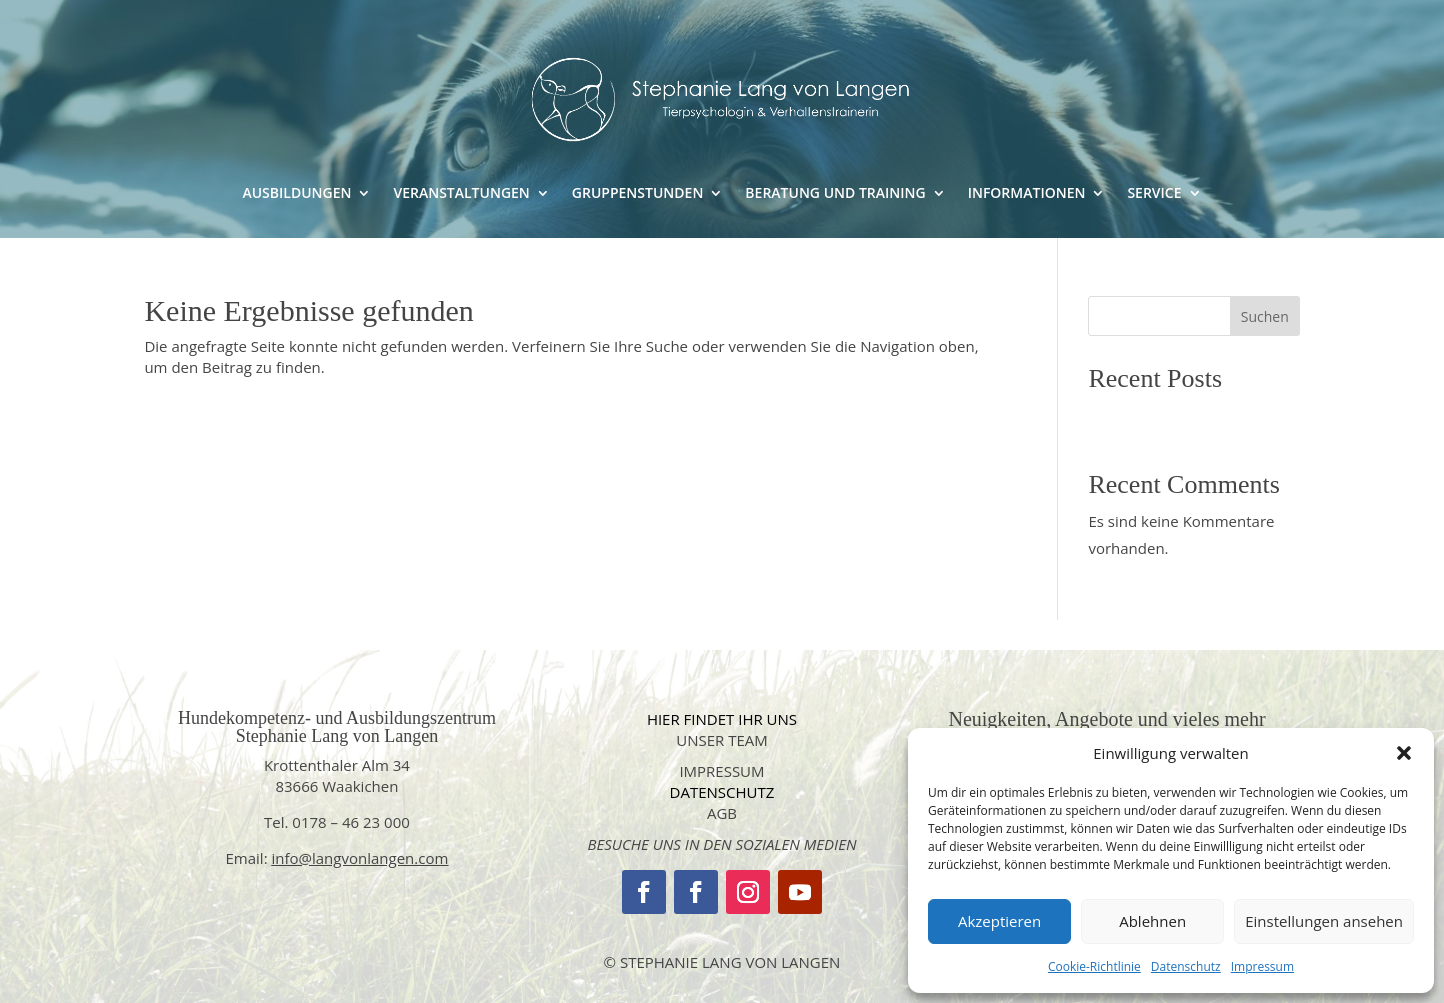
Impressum (1262, 966)
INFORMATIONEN (1027, 194)
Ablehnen (1152, 921)
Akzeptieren (999, 921)
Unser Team (722, 740)
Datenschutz (1186, 966)
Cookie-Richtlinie (1094, 966)
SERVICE (1154, 194)
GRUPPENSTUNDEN (638, 194)
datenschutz (722, 792)
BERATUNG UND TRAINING (835, 194)
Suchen (1265, 316)
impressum (721, 771)
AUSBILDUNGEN (296, 194)
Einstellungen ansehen (1324, 921)
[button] (1404, 753)
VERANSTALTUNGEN (461, 194)
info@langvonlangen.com (360, 858)
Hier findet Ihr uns (722, 719)
